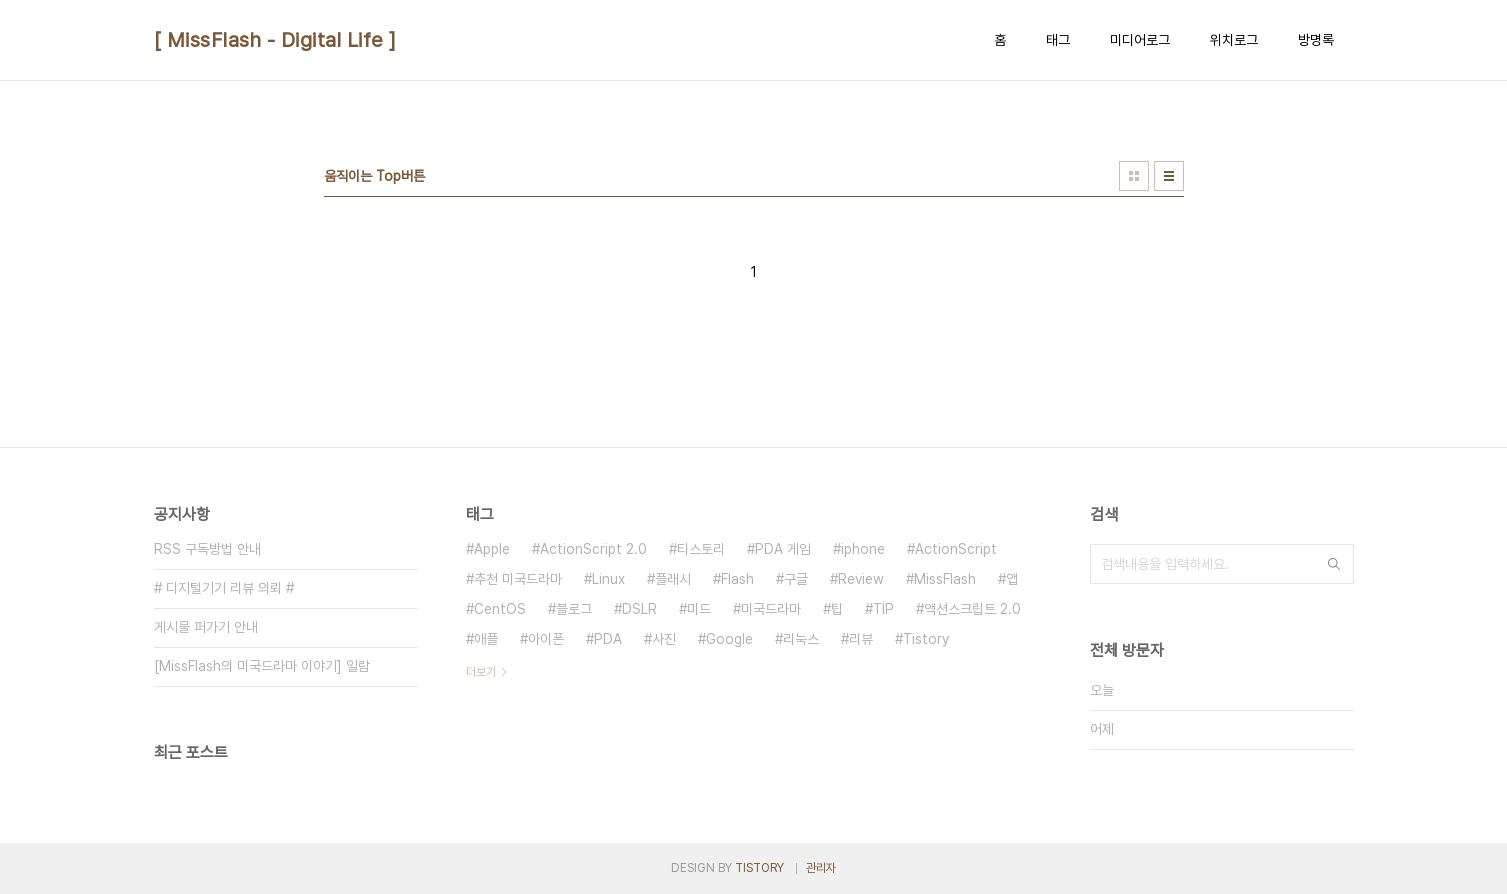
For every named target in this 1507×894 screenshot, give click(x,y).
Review (861, 579)
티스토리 (701, 549)
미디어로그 (1140, 40)
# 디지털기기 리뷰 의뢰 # (224, 588)
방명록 (1316, 40)
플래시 (673, 579)
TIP (883, 609)
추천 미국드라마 (518, 579)
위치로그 (1234, 40)
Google (729, 639)
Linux (608, 579)
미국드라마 (771, 609)
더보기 (481, 672)
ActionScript (956, 549)
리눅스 (801, 639)
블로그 (574, 609)
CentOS (500, 609)
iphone (863, 549)
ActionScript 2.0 (593, 549)
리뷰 (861, 639)
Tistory (926, 639)
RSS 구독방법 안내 (207, 549)
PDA (608, 639)
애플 (486, 639)
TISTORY (759, 868)
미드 (699, 609)
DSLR (639, 609)
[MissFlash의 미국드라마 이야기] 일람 (262, 666)
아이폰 (546, 639)
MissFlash (945, 579)
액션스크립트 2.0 (972, 609)
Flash (737, 579)
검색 (1334, 564)
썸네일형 (1134, 176)
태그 (1058, 40)
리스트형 (1169, 176)
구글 (796, 579)
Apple (492, 549)
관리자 (821, 868)
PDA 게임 (783, 549)
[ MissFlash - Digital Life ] (275, 40)
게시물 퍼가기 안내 (206, 627)
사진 (664, 639)
